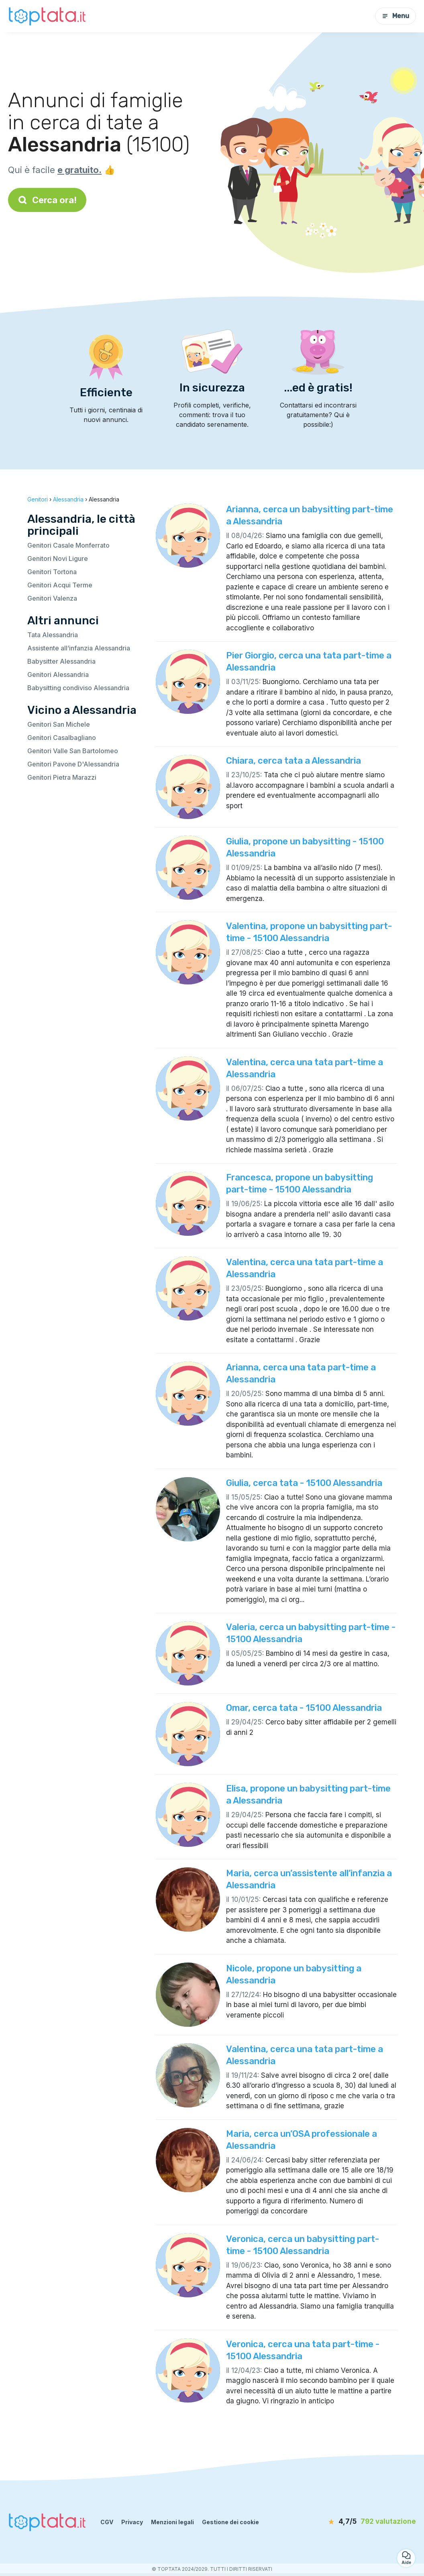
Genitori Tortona (52, 572)
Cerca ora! (47, 200)
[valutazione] (370, 2522)
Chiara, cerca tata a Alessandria (293, 760)
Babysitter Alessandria (61, 661)
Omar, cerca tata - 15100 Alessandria (304, 1707)
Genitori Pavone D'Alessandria (73, 764)
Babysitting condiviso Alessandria (78, 688)
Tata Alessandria (52, 635)
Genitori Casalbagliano (61, 738)
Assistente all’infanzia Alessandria (78, 648)
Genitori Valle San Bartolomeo (72, 751)
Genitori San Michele (58, 724)
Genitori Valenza (52, 598)
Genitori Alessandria (58, 674)
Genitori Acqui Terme (59, 585)
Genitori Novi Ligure (57, 558)
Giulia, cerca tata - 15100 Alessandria (304, 1483)
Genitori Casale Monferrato (68, 545)
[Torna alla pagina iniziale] (48, 15)
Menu (395, 16)
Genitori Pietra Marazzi (61, 777)
